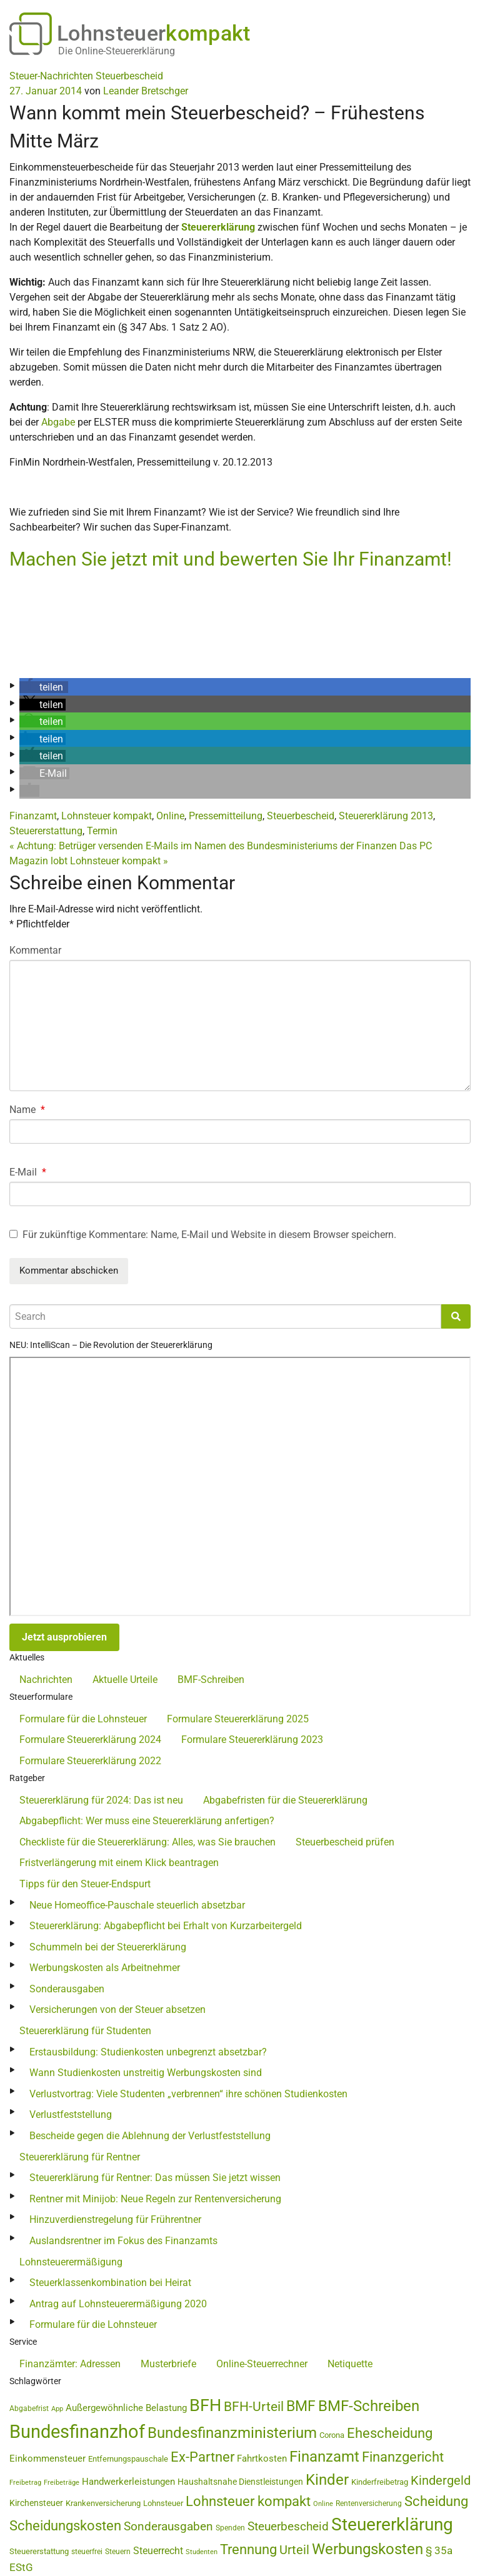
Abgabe (58, 422)
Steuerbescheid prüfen (345, 1842)
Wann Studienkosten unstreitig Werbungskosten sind (145, 2073)
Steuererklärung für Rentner (79, 2157)
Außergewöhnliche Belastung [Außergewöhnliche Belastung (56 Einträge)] (126, 2408)
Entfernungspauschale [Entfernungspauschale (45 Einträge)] (128, 2459)
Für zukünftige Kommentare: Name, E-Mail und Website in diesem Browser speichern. (209, 1235)
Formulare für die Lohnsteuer (83, 1719)
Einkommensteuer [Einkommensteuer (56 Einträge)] (47, 2458)
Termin (102, 831)
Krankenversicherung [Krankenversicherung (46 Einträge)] (103, 2503)
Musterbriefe (168, 2364)
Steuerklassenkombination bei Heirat (110, 2283)
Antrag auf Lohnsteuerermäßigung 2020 (118, 2304)
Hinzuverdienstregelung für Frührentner (115, 2219)
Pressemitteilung (225, 816)
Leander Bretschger (145, 91)
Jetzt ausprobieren (64, 1637)
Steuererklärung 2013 (386, 816)
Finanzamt (33, 816)
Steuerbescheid (129, 76)
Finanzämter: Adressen (70, 2364)
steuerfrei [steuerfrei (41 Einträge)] (86, 2551)
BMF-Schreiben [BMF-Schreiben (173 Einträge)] (368, 2406)
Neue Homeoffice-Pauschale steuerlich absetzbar (137, 1905)
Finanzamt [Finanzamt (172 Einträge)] (324, 2456)
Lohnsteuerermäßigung (70, 2262)
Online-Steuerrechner (262, 2364)
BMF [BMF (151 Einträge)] (301, 2406)
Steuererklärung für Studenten (85, 2031)
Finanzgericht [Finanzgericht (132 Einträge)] (403, 2457)
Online (170, 816)
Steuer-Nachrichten (51, 76)
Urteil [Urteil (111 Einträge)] (294, 2549)
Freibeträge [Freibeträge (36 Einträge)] (61, 2483)
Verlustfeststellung (70, 2114)
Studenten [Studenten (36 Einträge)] (202, 2552)
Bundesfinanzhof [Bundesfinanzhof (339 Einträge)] (77, 2431)
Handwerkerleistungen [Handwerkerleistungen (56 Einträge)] (128, 2481)
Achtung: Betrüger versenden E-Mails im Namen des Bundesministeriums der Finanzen (203, 846)
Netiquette (350, 2364)
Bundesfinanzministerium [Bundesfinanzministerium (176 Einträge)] (232, 2433)
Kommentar (35, 950)
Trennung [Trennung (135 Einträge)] (248, 2549)
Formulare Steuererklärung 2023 (252, 1739)
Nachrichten (45, 1679)
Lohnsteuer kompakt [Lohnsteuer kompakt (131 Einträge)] (248, 2501)
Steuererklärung (218, 227)
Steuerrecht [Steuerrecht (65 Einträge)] (158, 2551)
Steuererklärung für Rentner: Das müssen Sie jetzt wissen (155, 2178)
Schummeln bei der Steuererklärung (107, 1947)
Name (27, 1110)
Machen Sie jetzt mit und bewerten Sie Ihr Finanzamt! (230, 559)
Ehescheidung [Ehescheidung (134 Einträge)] (389, 2433)
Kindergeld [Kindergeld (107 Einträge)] (441, 2481)
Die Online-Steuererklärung (116, 51)
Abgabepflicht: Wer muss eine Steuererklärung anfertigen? (146, 1821)
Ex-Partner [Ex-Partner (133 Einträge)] (202, 2457)
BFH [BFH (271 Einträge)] (205, 2405)
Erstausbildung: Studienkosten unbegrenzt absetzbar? (148, 2052)
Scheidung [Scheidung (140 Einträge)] (436, 2501)
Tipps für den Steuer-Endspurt (85, 1884)
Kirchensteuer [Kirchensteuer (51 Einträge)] (36, 2503)
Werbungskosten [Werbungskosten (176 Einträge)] (367, 2549)
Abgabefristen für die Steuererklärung (285, 1800)
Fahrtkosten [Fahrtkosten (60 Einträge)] (262, 2458)
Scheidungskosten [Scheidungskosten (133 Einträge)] (65, 2526)
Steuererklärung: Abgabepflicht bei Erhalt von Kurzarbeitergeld (165, 1926)
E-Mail (27, 1172)
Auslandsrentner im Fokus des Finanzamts (123, 2241)
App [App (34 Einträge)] (57, 2409)
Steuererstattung (45, 831)
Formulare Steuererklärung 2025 (238, 1719)
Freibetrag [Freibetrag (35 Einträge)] (25, 2483)
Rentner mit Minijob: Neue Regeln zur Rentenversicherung (155, 2199)
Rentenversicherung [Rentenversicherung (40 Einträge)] (369, 2503)
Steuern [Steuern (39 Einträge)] (118, 2551)
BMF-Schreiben (211, 1679)
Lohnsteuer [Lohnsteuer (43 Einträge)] (163, 2503)
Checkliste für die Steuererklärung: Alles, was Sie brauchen (147, 1842)
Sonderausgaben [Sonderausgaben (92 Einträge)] (168, 2527)
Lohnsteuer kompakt (106, 816)
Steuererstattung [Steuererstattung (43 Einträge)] (39, 2551)
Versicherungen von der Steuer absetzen (117, 2009)
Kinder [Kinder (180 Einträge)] (327, 2480)
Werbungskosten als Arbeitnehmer (104, 1968)
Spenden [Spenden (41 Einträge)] (230, 2528)
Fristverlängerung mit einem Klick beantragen (119, 1863)
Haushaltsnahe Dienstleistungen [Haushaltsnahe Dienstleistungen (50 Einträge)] (240, 2482)
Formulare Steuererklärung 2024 (90, 1739)
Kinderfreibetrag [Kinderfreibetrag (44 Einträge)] (379, 2482)
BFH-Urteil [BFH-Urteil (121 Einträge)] (254, 2406)
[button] (43, 687)
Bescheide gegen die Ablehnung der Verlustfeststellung (150, 2136)
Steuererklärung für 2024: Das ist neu (101, 1800)
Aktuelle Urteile (125, 1679)
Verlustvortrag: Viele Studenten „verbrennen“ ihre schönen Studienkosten (188, 2094)
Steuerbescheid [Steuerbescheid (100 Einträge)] (288, 2526)
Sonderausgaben (66, 1989)
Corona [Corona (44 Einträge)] (331, 2435)
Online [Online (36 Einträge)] (323, 2504)
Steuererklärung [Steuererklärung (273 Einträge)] (392, 2524)
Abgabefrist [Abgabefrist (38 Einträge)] (29, 2408)
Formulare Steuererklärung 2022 (90, 1761)
